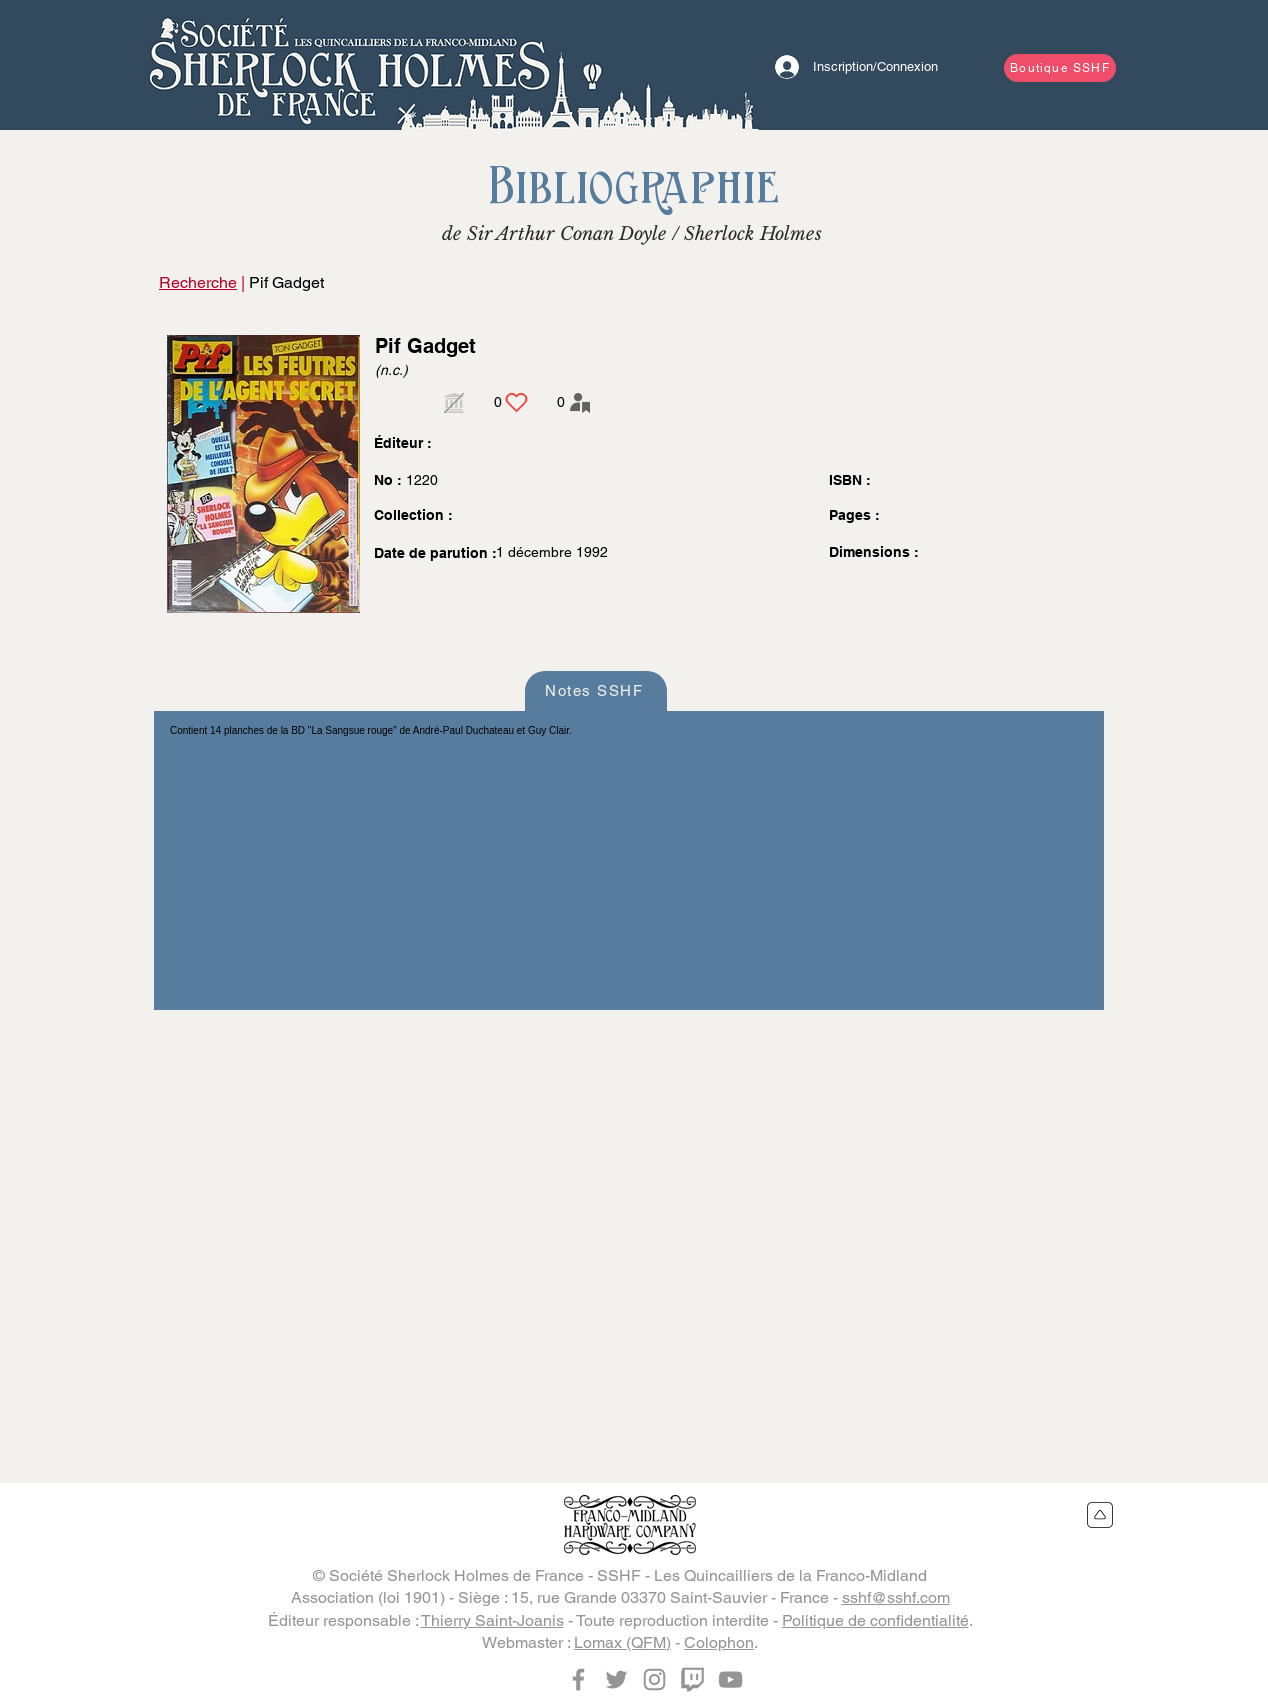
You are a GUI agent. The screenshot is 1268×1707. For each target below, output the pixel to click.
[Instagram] (654, 1679)
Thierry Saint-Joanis (492, 1620)
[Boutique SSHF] (1060, 68)
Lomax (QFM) (622, 1642)
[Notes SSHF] (596, 691)
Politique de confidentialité (875, 1620)
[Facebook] (578, 1679)
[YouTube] (730, 1679)
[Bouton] (349, 65)
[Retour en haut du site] (1100, 1515)
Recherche (198, 282)
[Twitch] (692, 1679)
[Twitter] (616, 1679)
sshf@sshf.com (896, 1597)
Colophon (719, 1642)
